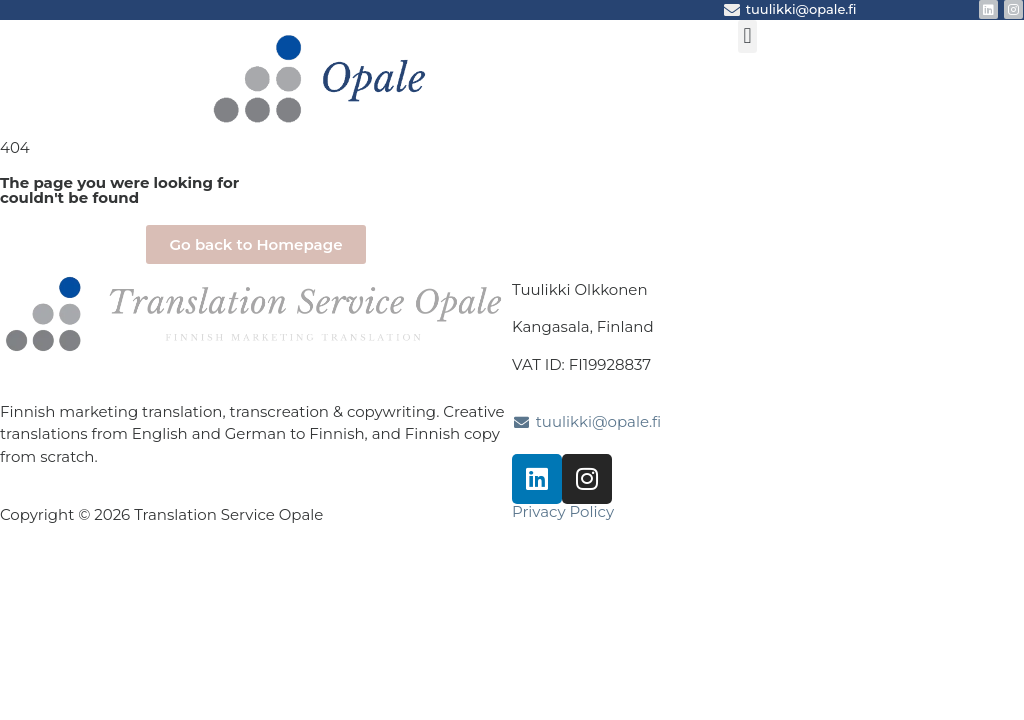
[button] (747, 36)
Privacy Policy (563, 511)
